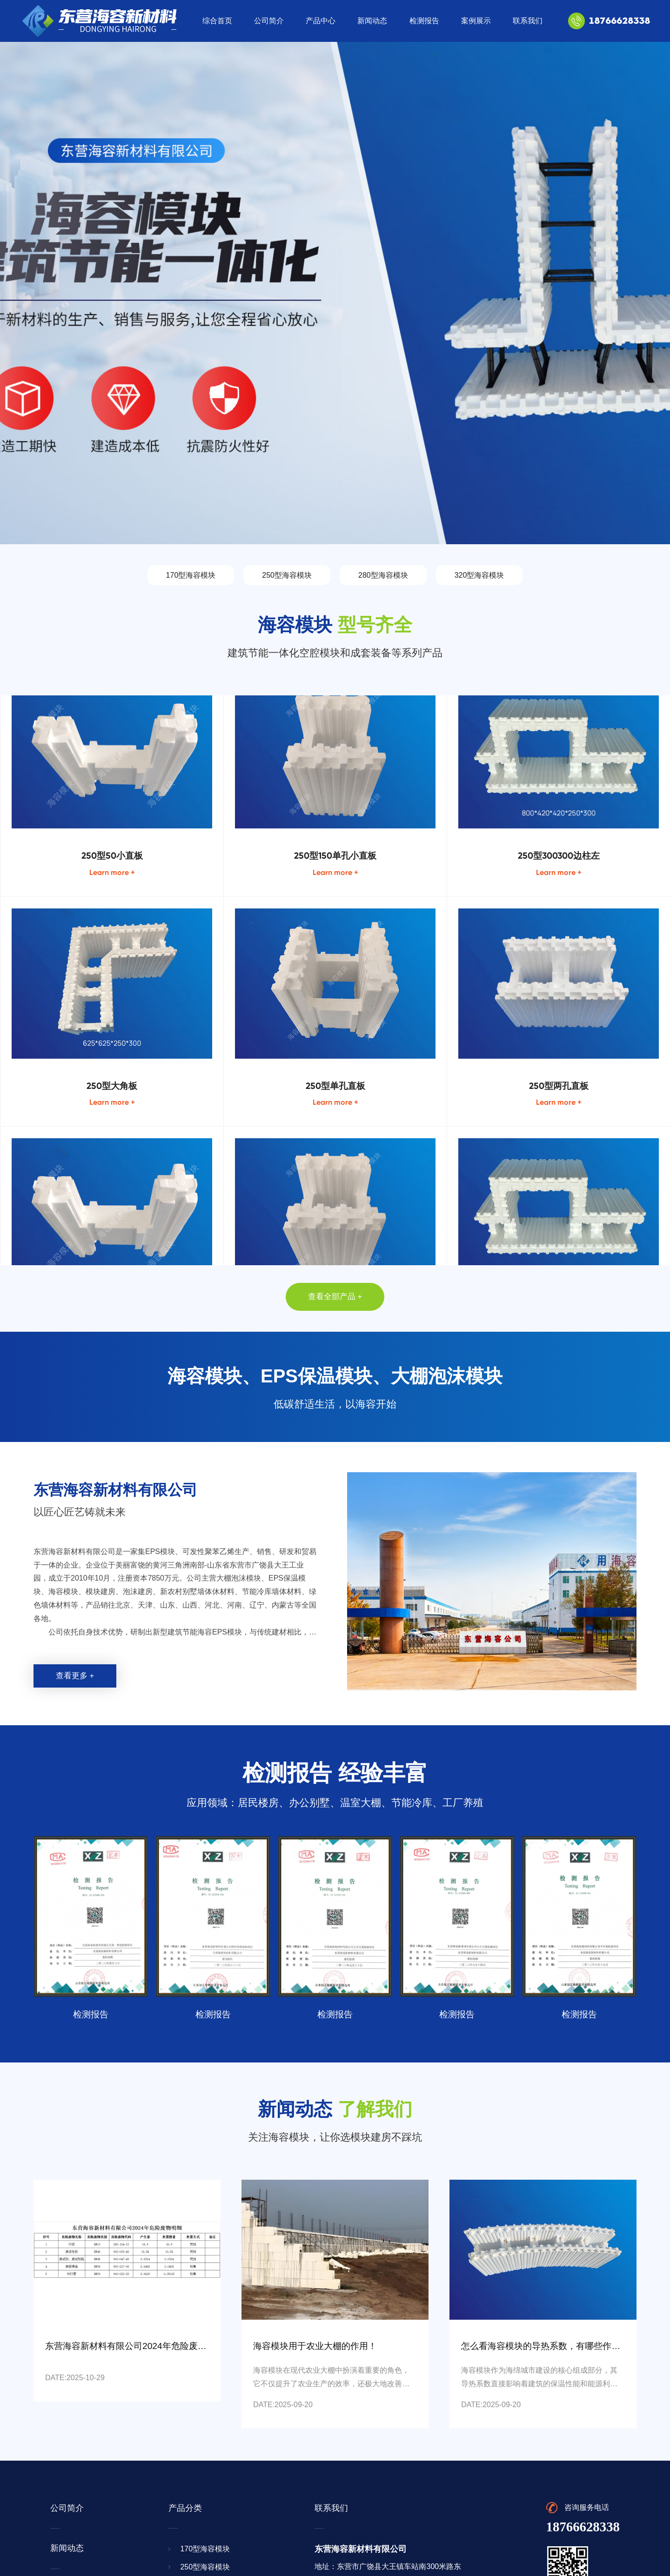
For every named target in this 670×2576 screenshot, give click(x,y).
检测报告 (424, 21)
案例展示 (476, 21)
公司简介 (269, 21)
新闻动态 (372, 21)
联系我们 (528, 21)
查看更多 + (75, 1675)
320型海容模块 (479, 575)
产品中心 (320, 21)
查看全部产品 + (335, 1296)
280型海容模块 (383, 575)
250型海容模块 (287, 575)
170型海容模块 (191, 575)
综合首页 (217, 21)
